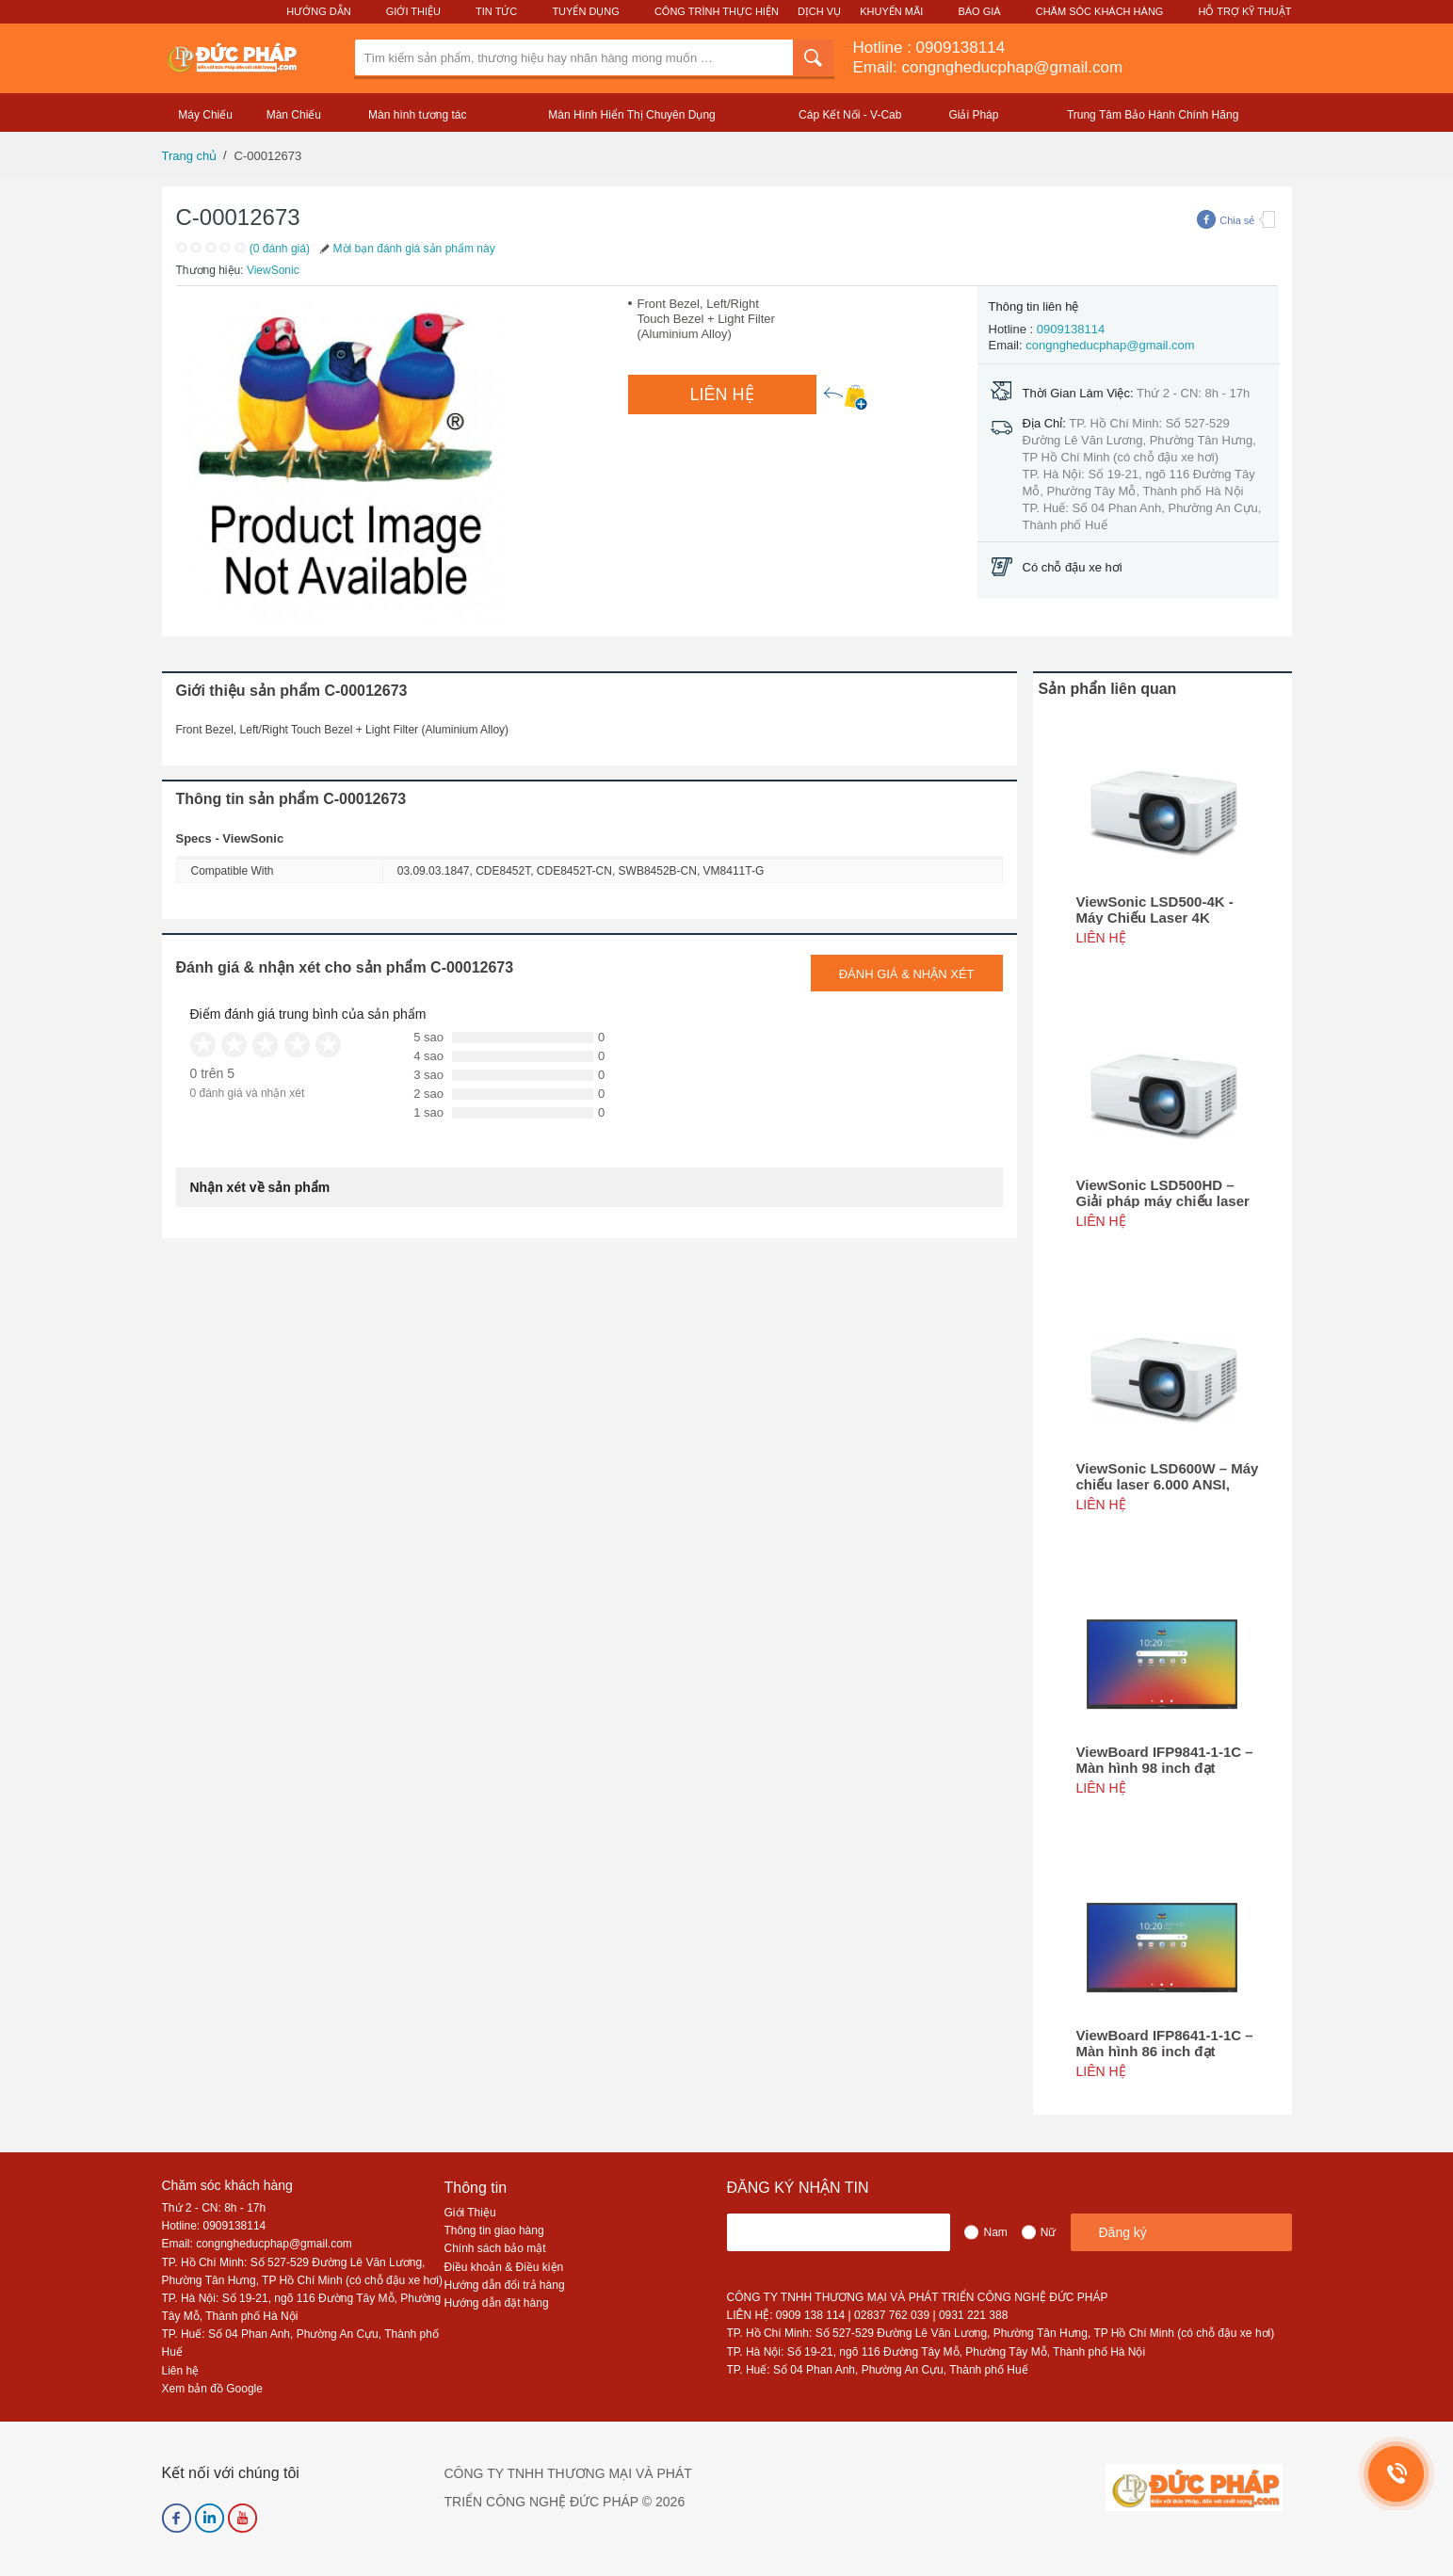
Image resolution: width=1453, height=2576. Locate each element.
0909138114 (961, 47)
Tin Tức (496, 11)
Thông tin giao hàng (494, 2230)
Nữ (1049, 2232)
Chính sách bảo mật (495, 2248)
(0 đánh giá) (280, 248)
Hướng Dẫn (318, 11)
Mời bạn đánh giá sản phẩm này (405, 248)
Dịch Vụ (819, 11)
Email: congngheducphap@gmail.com (988, 67)
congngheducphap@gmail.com (1109, 345)
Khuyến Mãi (891, 11)
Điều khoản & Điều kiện (504, 2267)
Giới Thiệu (413, 11)
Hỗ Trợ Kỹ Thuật (1244, 11)
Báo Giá (979, 11)
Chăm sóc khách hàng (227, 2185)
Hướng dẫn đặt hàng (496, 2303)
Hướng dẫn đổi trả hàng (504, 2285)
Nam (995, 2232)
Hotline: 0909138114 (214, 2225)
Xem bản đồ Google (212, 2388)
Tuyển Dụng (585, 11)
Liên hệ (181, 2370)
